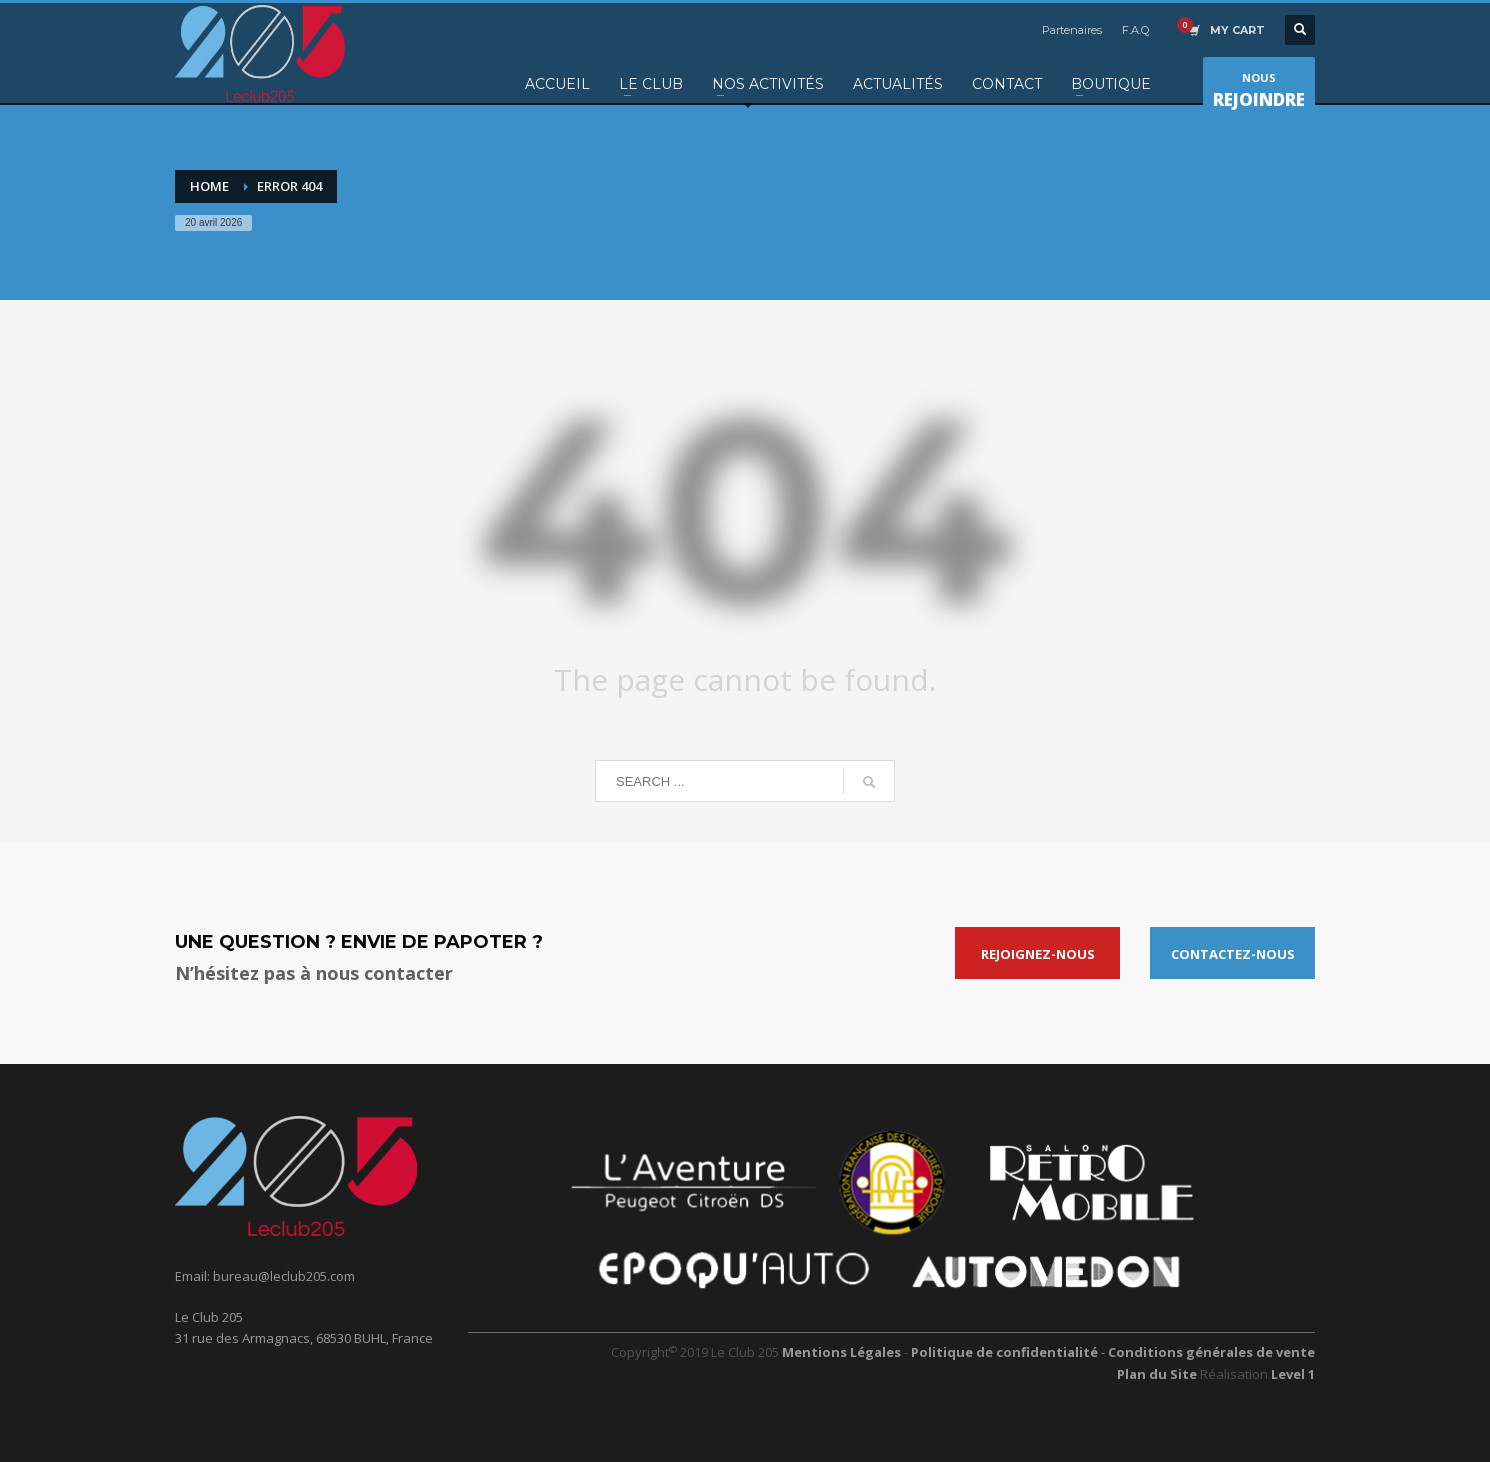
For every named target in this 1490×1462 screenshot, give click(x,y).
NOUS (1259, 93)
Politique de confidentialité (1006, 1352)
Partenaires (1072, 30)
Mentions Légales (841, 1352)
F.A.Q (1135, 30)
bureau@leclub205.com (284, 1276)
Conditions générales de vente (1211, 1352)
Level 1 (1293, 1374)
